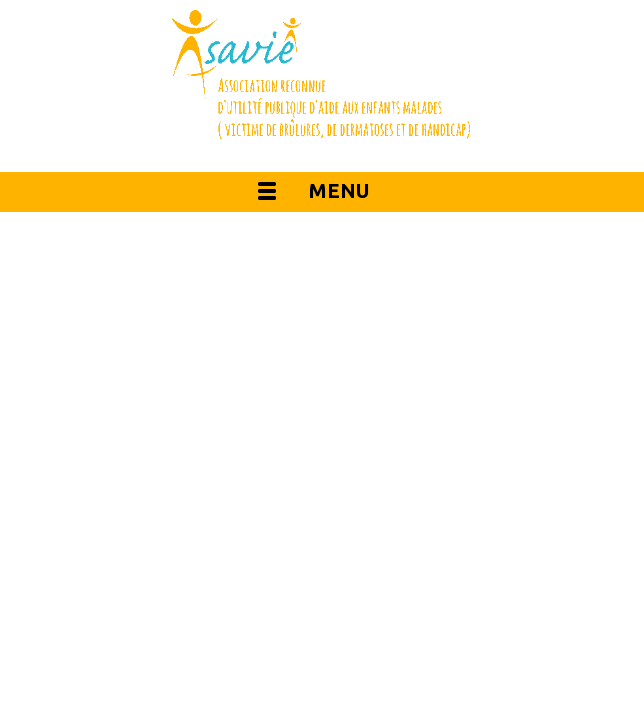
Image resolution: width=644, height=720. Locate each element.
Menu (339, 190)
